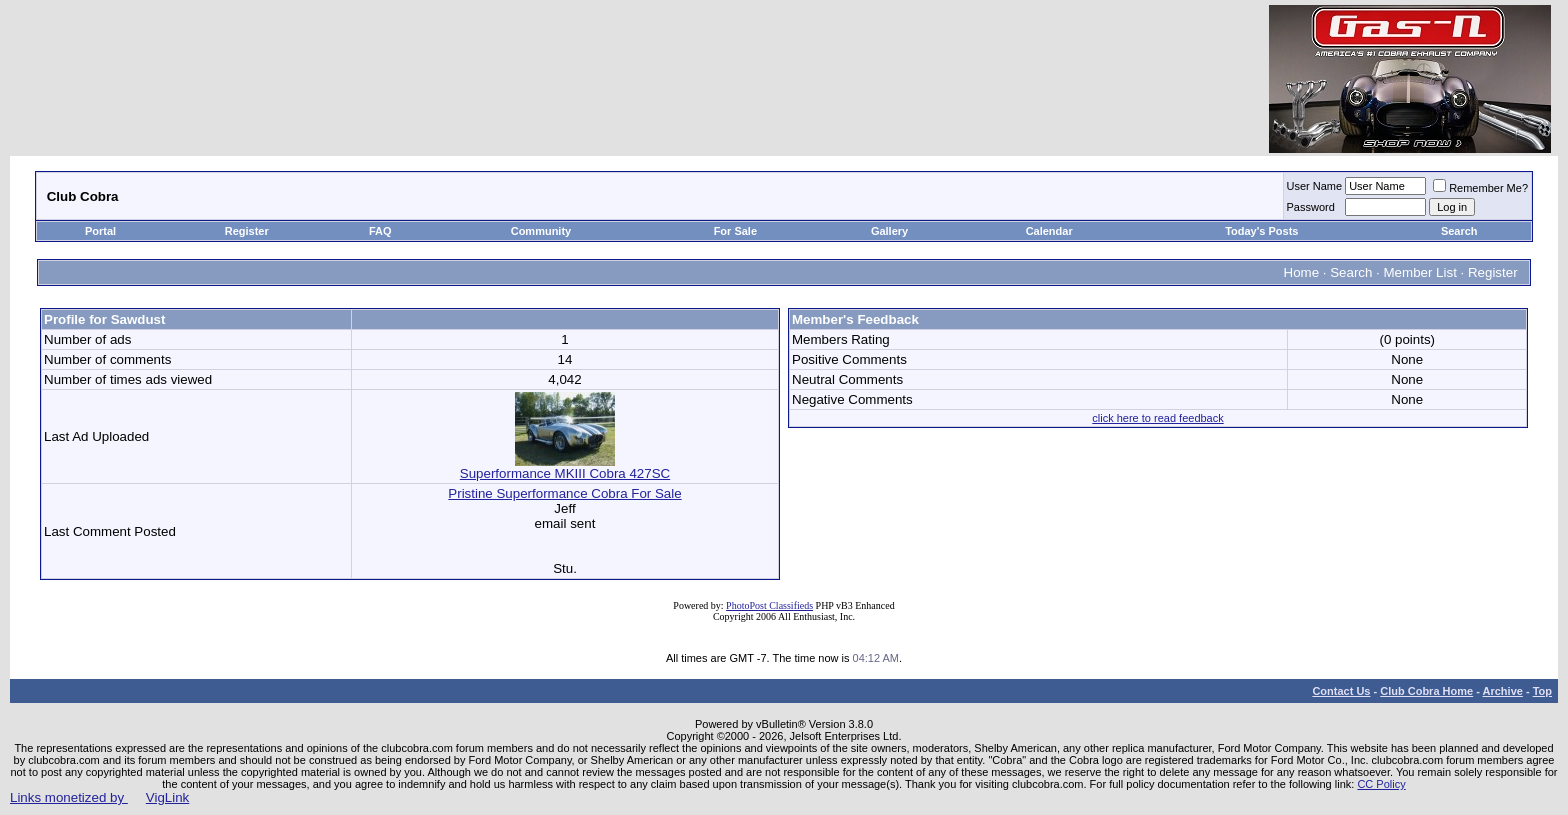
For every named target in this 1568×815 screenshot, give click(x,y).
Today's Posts (1261, 231)
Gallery (889, 231)
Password (1311, 207)
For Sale (735, 231)
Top (1542, 691)
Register (247, 231)
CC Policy (1381, 784)
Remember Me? (1480, 188)
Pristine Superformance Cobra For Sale (564, 493)
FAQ (380, 231)
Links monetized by (99, 797)
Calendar (1049, 231)
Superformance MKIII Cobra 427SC (565, 467)
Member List (1420, 272)
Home (1302, 272)
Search (1459, 231)
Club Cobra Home (1426, 691)
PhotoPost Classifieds (769, 605)
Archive (1503, 691)
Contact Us (1341, 691)
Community (543, 231)
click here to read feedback (1157, 418)
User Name (1315, 186)
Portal (100, 231)
